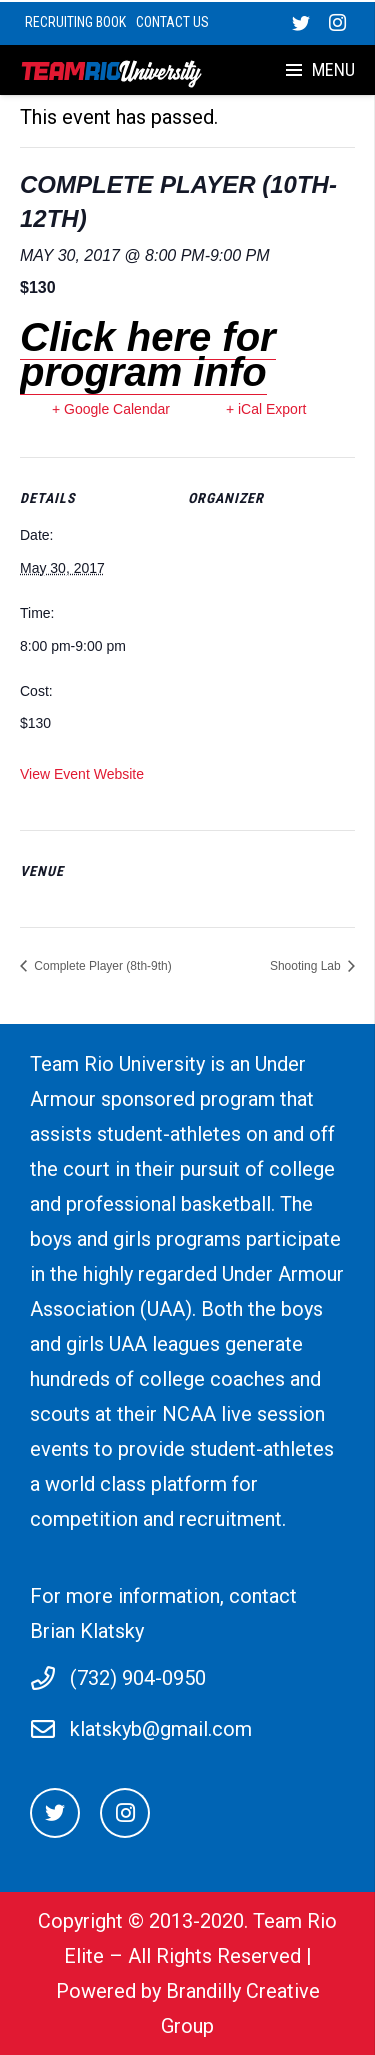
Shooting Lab (307, 966)
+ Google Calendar (111, 409)
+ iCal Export (266, 409)
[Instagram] (125, 1813)
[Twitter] (55, 1813)
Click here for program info (148, 354)
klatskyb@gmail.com (161, 1729)
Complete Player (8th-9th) (101, 966)
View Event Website (82, 774)
